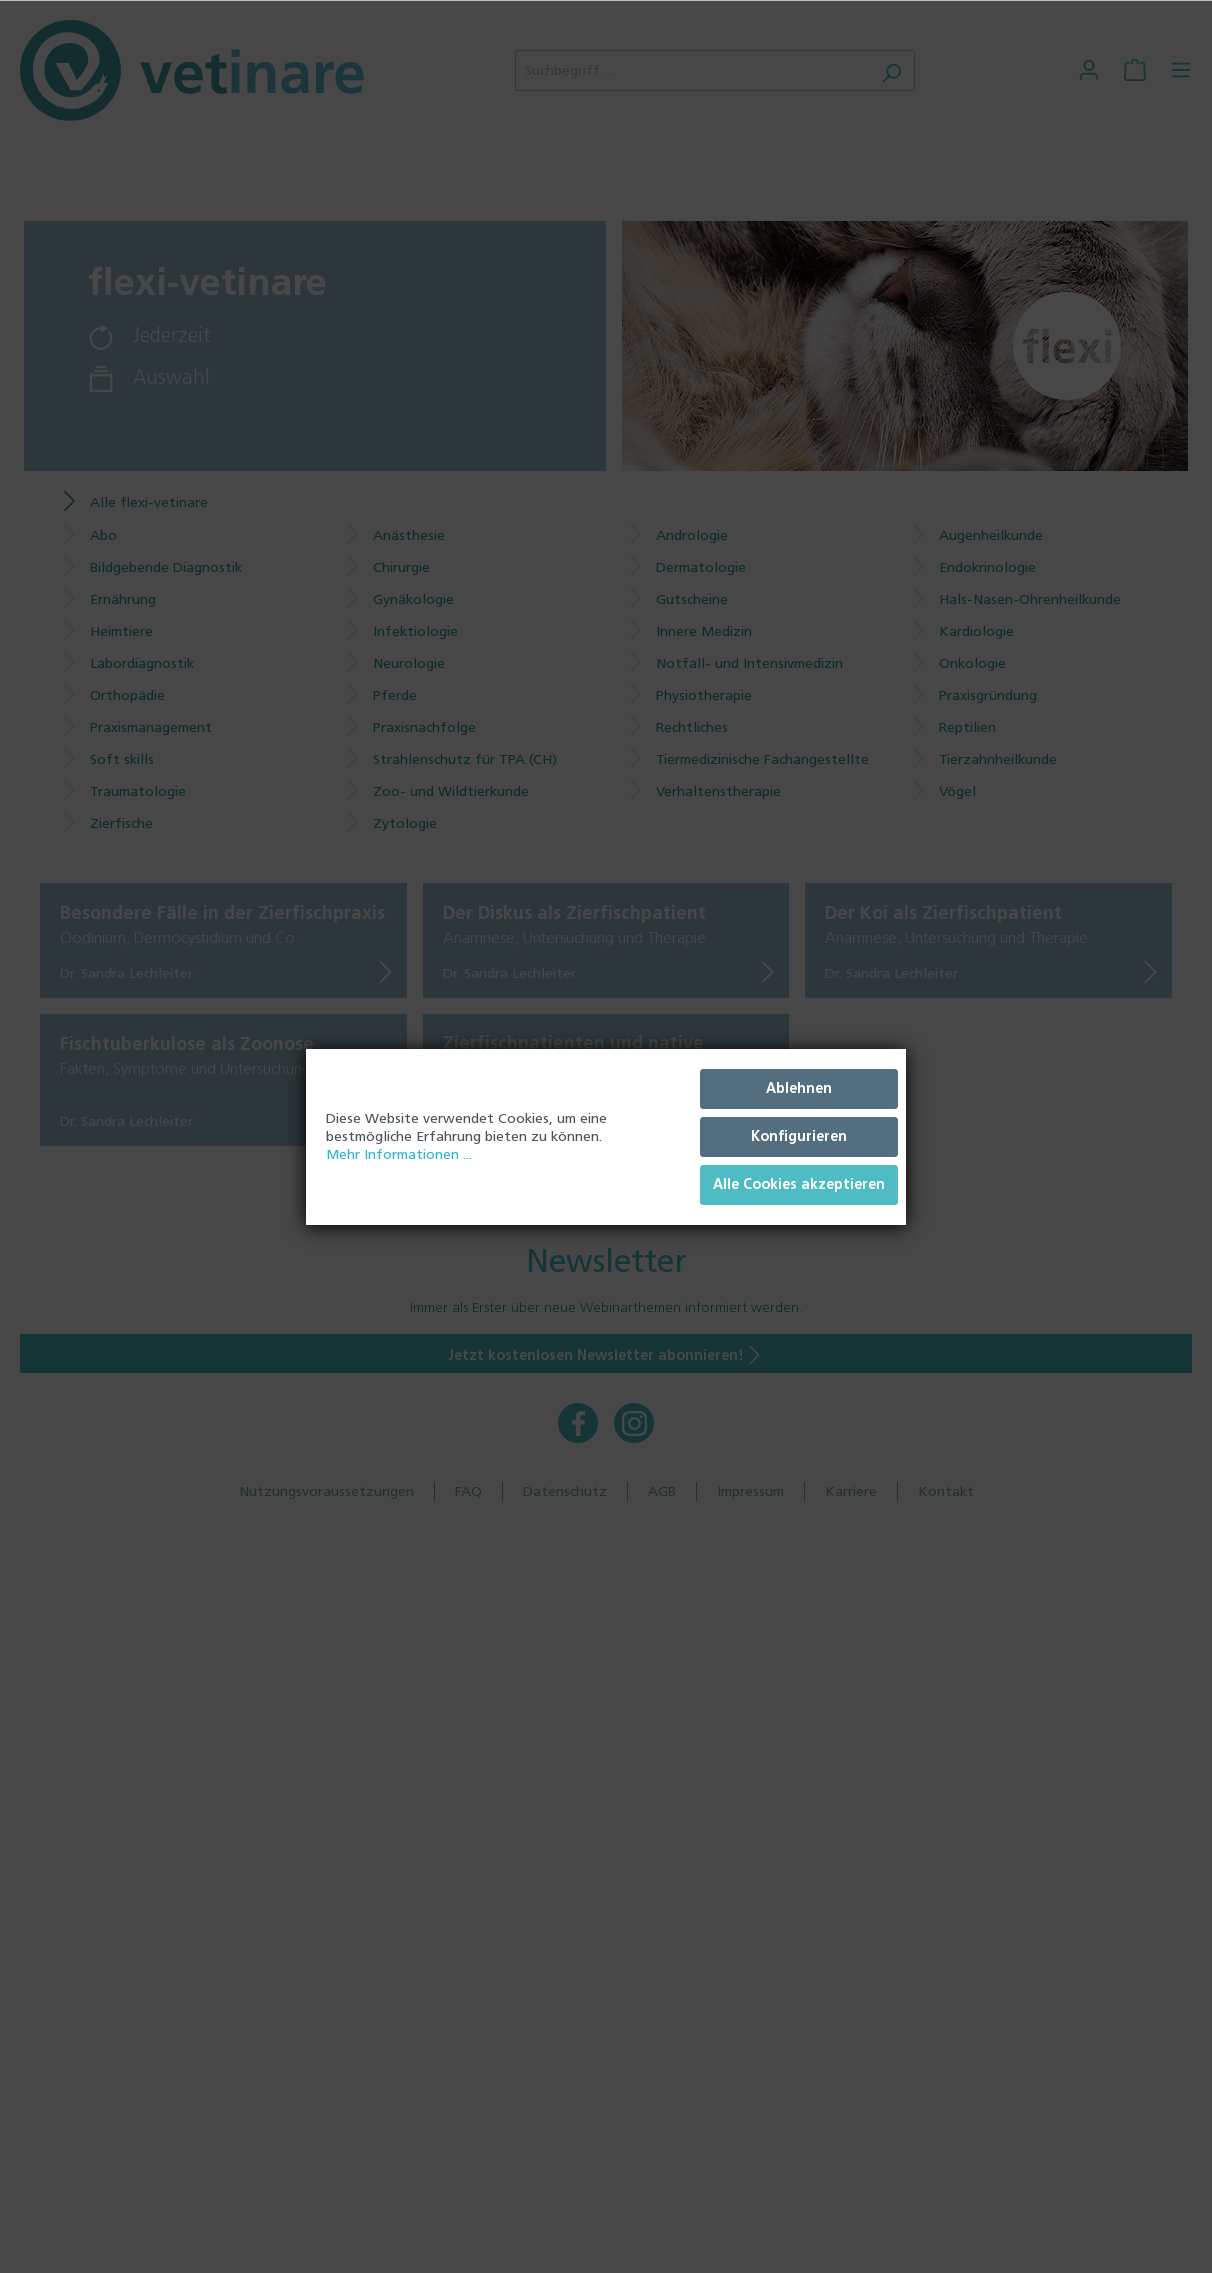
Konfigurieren (799, 1136)
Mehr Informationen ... (399, 1154)
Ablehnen (799, 1088)
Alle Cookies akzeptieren (799, 1184)
